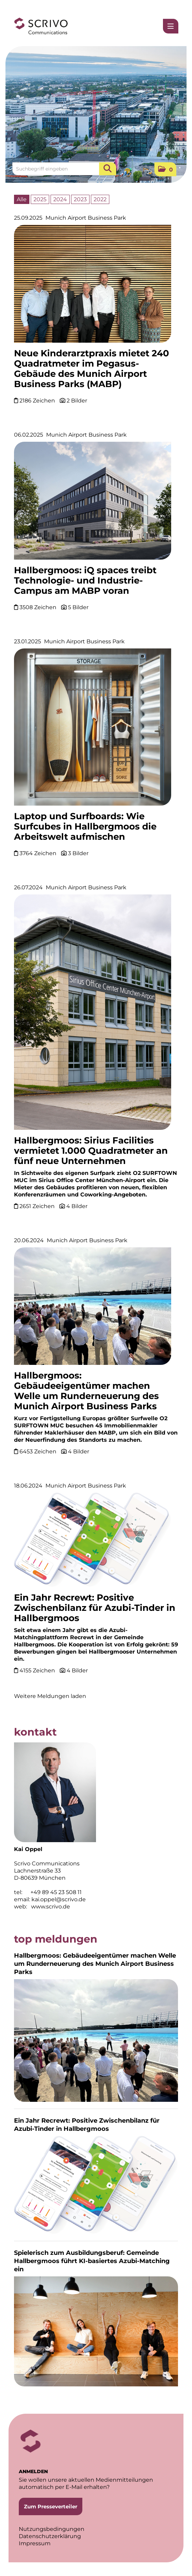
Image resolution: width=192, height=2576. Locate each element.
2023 (80, 199)
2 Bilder (77, 400)
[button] (165, 169)
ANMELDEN (33, 2471)
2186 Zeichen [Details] (37, 400)
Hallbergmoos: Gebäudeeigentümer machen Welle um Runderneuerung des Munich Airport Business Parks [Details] (86, 1391)
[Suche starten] (107, 168)
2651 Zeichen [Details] (37, 1206)
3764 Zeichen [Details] (38, 853)
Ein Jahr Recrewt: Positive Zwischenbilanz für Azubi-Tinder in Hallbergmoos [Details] (94, 1607)
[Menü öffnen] (170, 26)
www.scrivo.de (50, 1906)
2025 (39, 199)
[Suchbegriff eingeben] (64, 168)
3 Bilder (78, 853)
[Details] (92, 286)
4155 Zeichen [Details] (37, 1670)
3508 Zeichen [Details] (38, 607)
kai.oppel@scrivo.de (58, 1899)
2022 (100, 199)
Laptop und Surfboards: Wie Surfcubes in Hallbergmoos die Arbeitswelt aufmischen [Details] (85, 826)
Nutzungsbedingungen (51, 2529)
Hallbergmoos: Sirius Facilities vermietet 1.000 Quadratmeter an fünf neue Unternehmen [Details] (91, 1150)
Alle (22, 199)
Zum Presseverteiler (50, 2506)
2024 (60, 199)
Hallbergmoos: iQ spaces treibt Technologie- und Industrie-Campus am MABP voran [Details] (85, 580)
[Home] (41, 26)
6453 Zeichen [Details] (38, 1451)
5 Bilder (78, 607)
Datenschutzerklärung (50, 2536)
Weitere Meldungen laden (50, 1696)
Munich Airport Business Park (85, 218)
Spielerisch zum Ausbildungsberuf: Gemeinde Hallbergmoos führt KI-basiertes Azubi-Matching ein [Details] (92, 2261)
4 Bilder (76, 1206)
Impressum (35, 2543)
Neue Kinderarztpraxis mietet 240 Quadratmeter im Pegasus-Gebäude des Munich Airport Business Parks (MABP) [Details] (91, 368)
